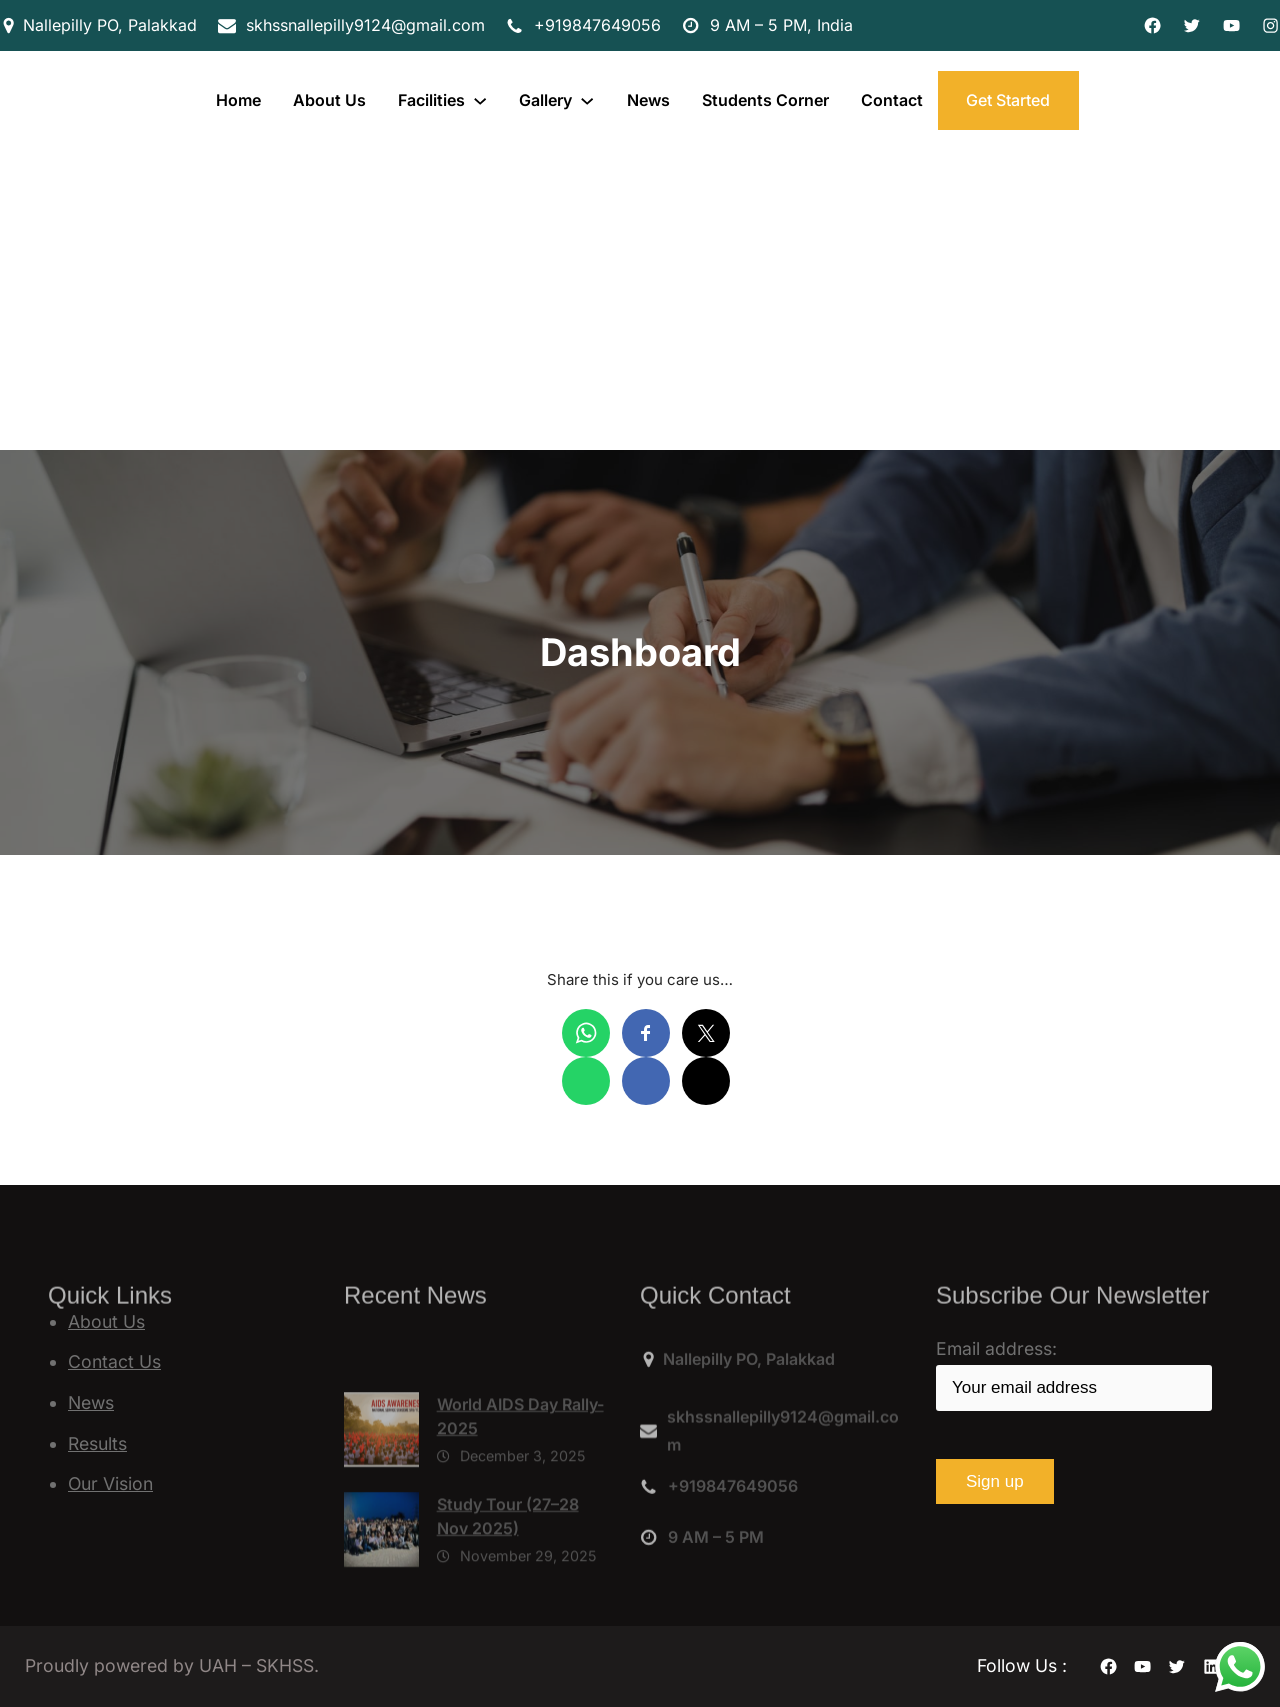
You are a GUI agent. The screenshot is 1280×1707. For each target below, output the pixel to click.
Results (97, 1443)
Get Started (1008, 100)
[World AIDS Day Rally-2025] (381, 1497)
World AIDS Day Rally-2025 (520, 1479)
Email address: (1074, 1374)
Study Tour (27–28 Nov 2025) (508, 1579)
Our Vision (110, 1483)
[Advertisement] (640, 300)
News (91, 1402)
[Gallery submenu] (587, 100)
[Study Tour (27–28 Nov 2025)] (381, 1597)
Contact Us (114, 1361)
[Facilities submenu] (480, 100)
